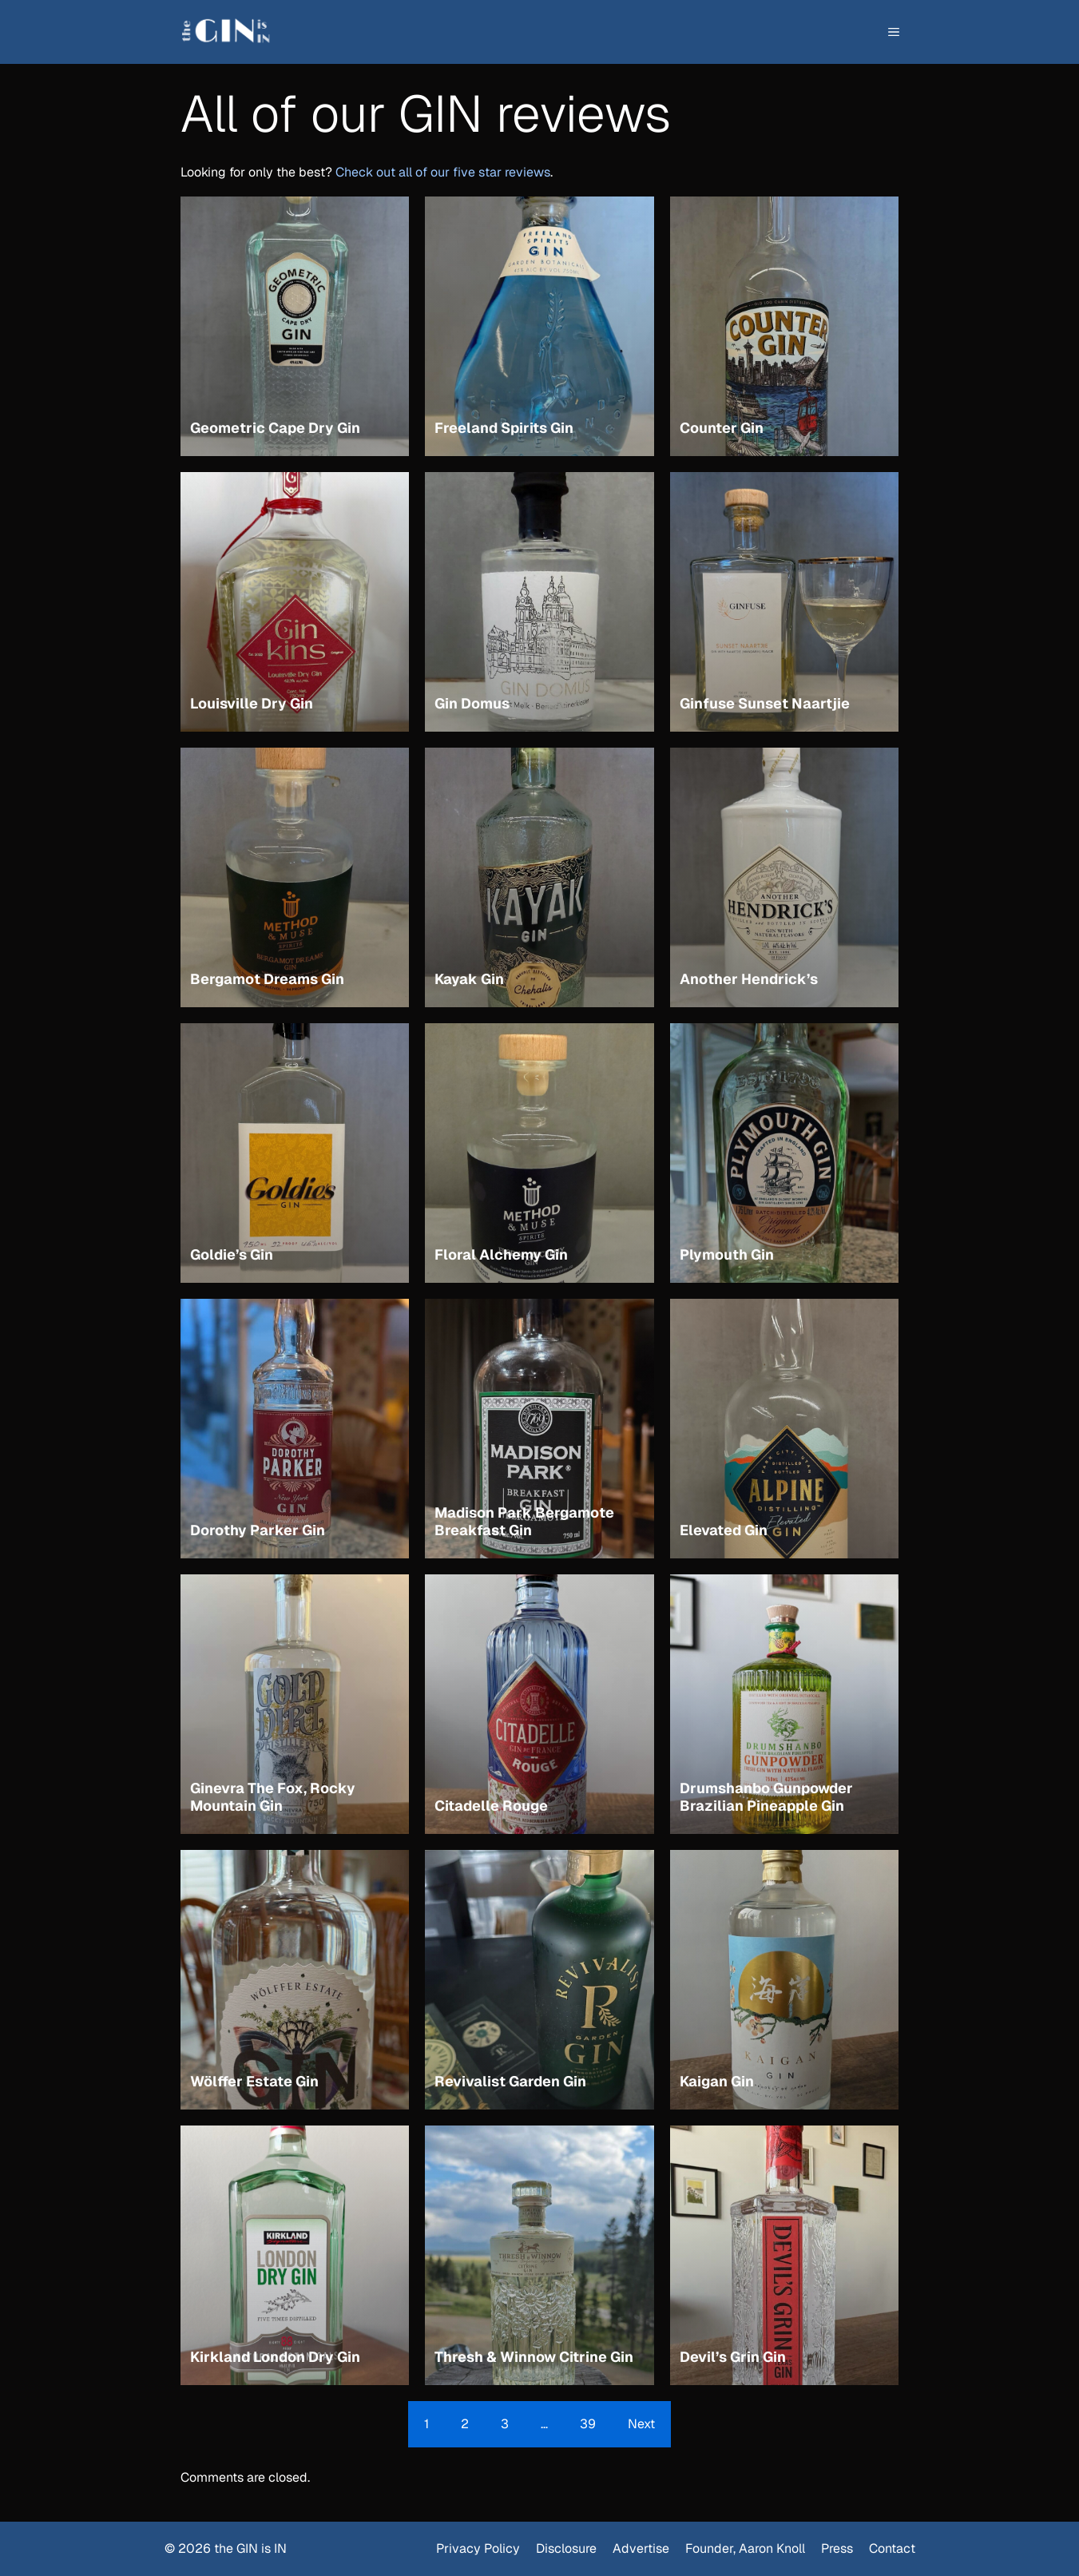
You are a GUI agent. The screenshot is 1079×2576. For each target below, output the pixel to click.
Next (641, 2423)
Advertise (641, 2548)
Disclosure (566, 2548)
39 (588, 2423)
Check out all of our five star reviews (442, 172)
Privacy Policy (478, 2548)
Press (837, 2548)
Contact (892, 2548)
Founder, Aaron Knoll (745, 2548)
